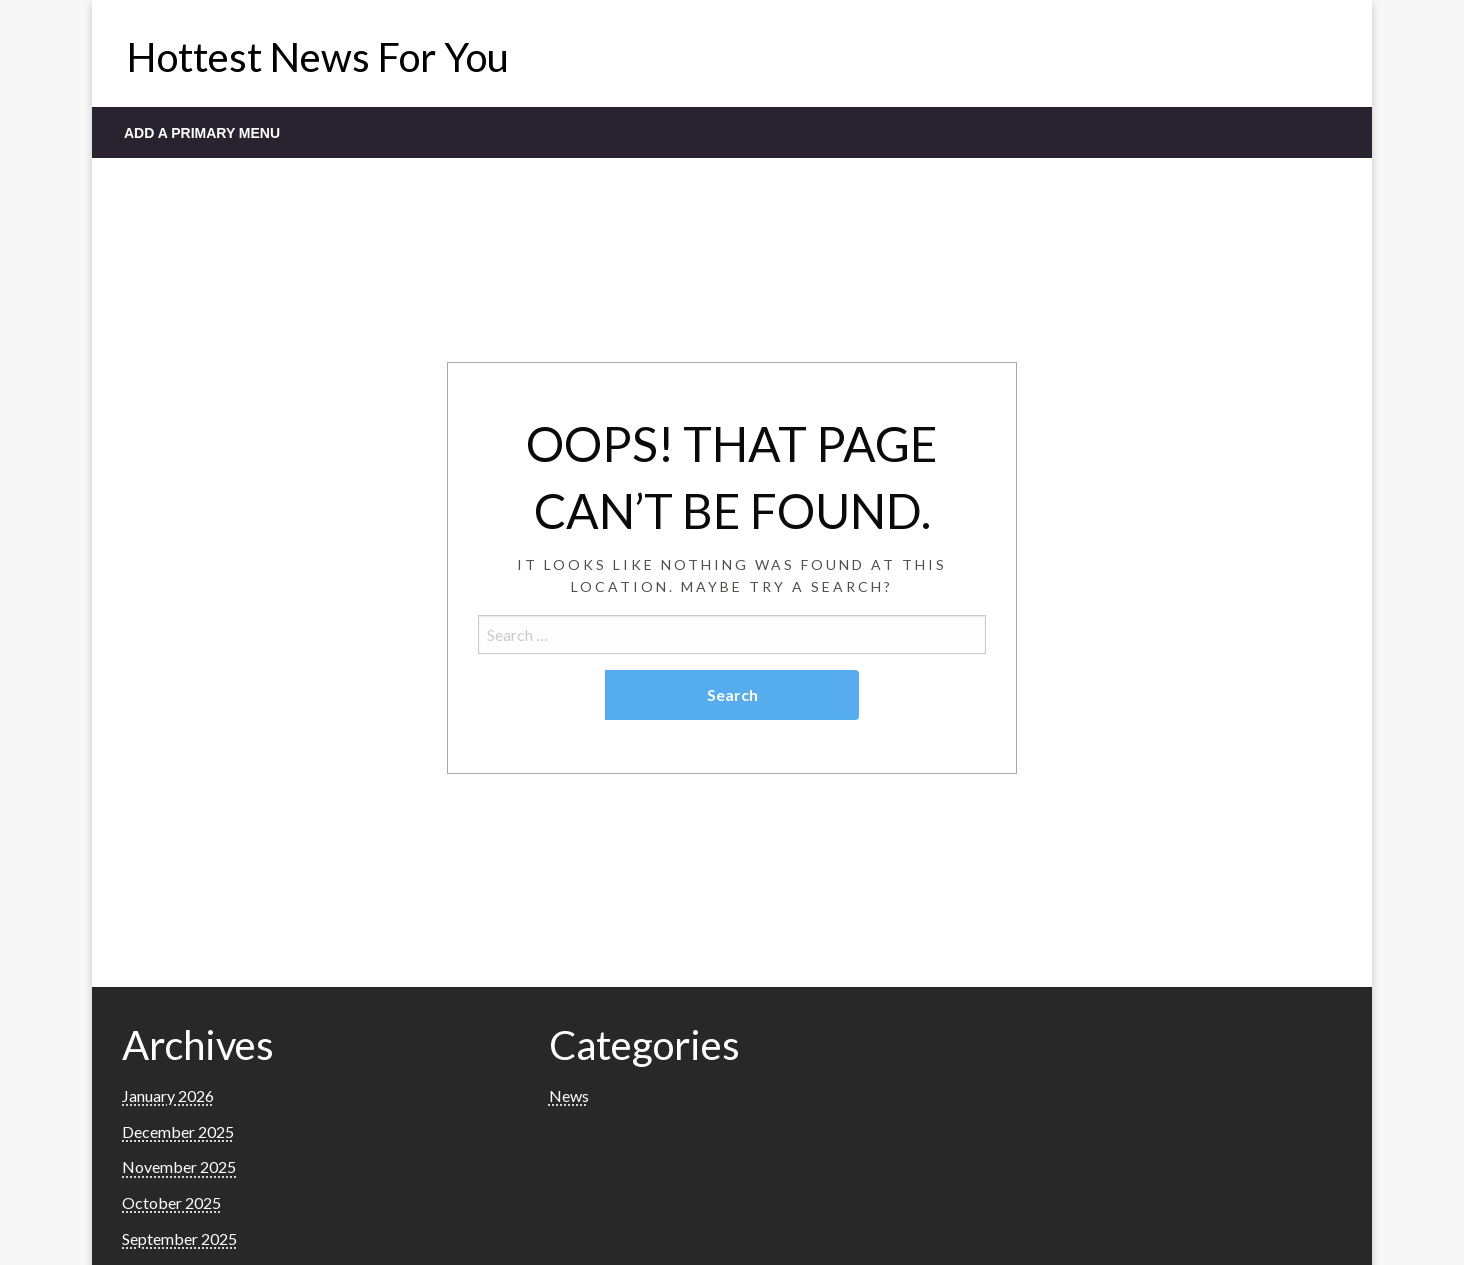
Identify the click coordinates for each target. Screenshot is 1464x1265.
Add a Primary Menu (202, 133)
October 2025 (171, 1202)
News (569, 1095)
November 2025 (179, 1166)
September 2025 (179, 1238)
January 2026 (168, 1095)
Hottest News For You (318, 57)
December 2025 (178, 1131)
